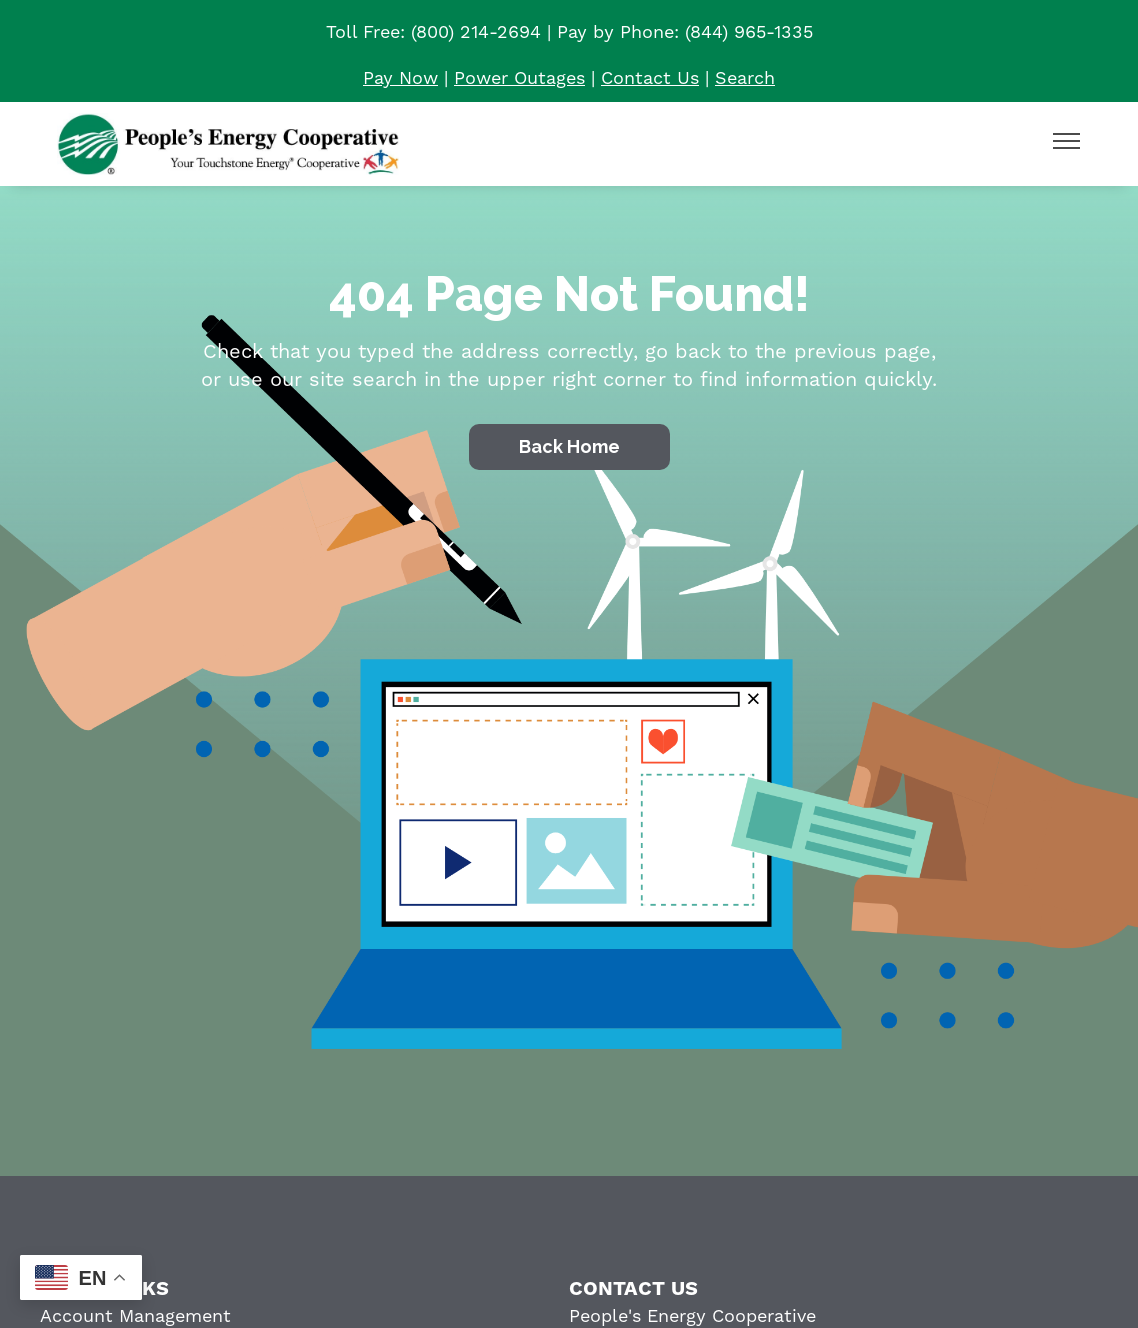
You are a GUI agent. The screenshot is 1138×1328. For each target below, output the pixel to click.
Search (745, 78)
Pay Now (400, 78)
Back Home (569, 446)
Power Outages (519, 78)
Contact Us (650, 78)
